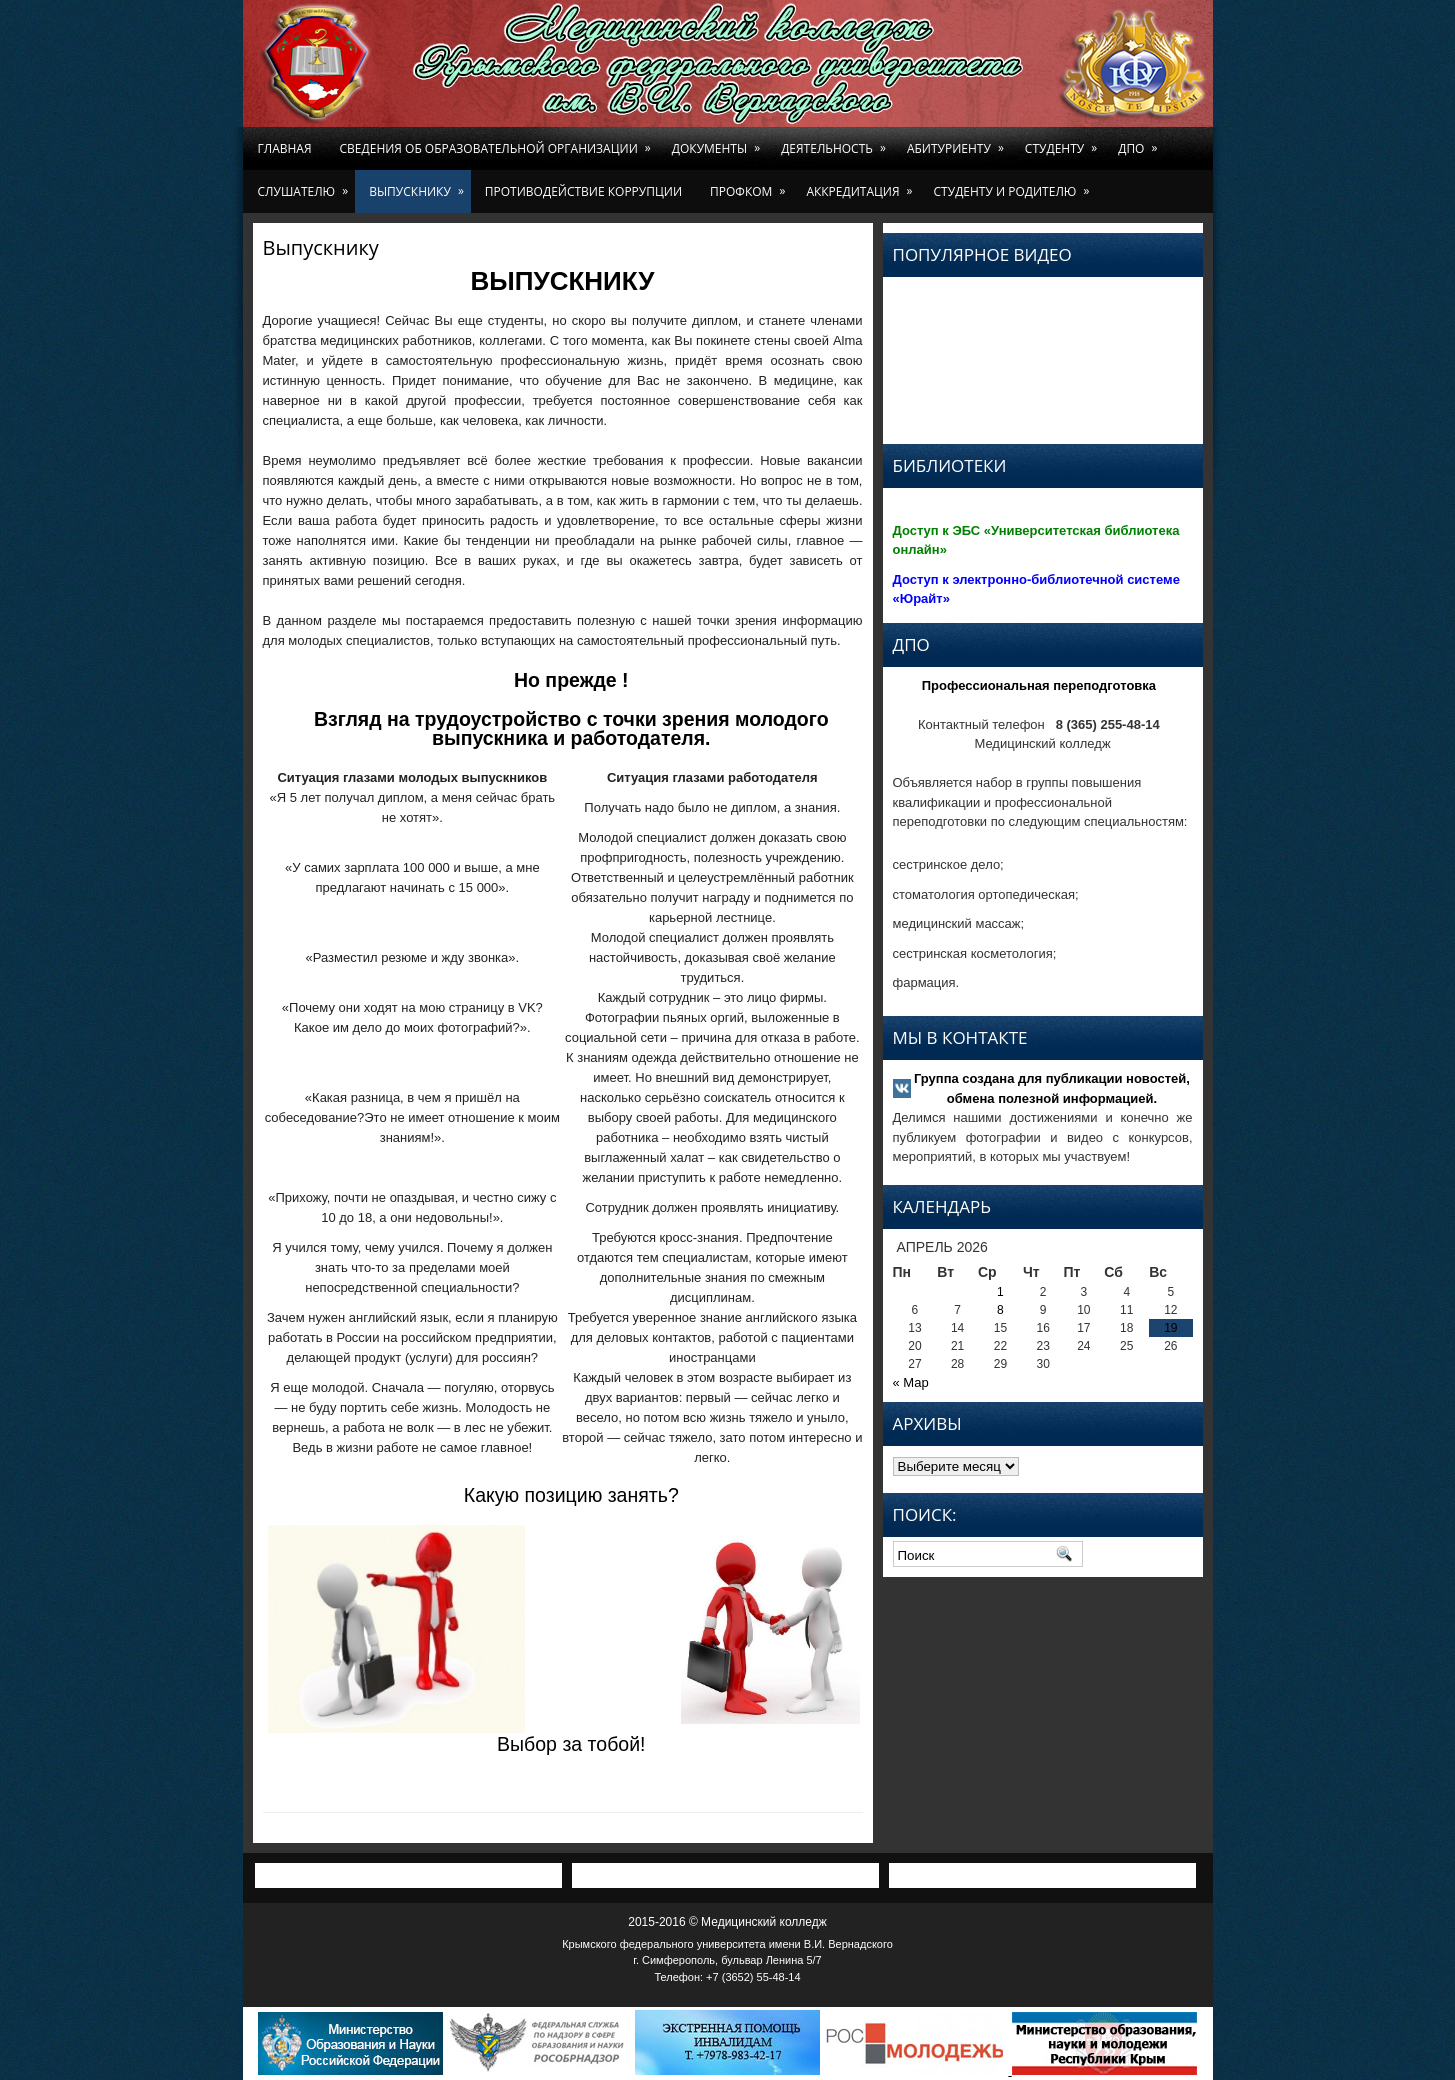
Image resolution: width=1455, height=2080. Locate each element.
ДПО (1141, 142)
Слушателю (307, 185)
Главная (285, 148)
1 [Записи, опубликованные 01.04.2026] (1000, 1292)
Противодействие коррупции (583, 191)
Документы (719, 142)
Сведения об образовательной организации (499, 142)
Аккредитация (862, 185)
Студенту (1064, 142)
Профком (751, 185)
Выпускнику (420, 185)
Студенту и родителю (1015, 185)
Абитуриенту (959, 142)
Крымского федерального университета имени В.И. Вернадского (727, 1944)
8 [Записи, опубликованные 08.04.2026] (1000, 1310)
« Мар (911, 1382)
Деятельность (837, 142)
